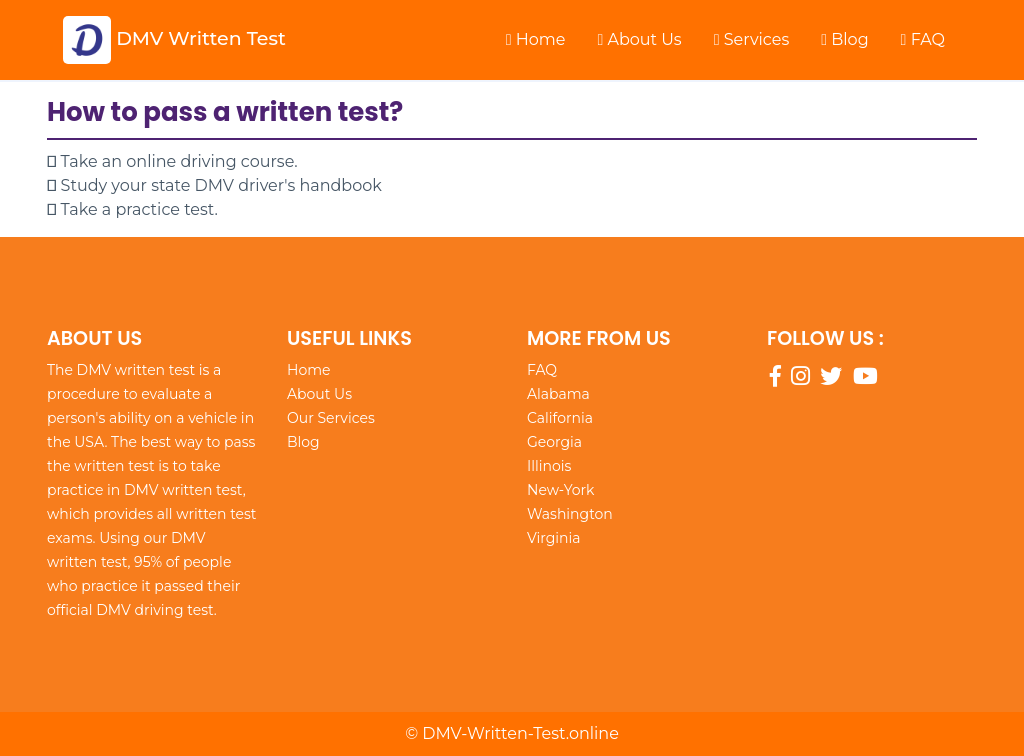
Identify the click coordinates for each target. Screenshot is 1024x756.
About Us (639, 39)
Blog (844, 39)
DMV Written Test (174, 40)
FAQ (923, 39)
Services (752, 39)
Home (536, 39)
